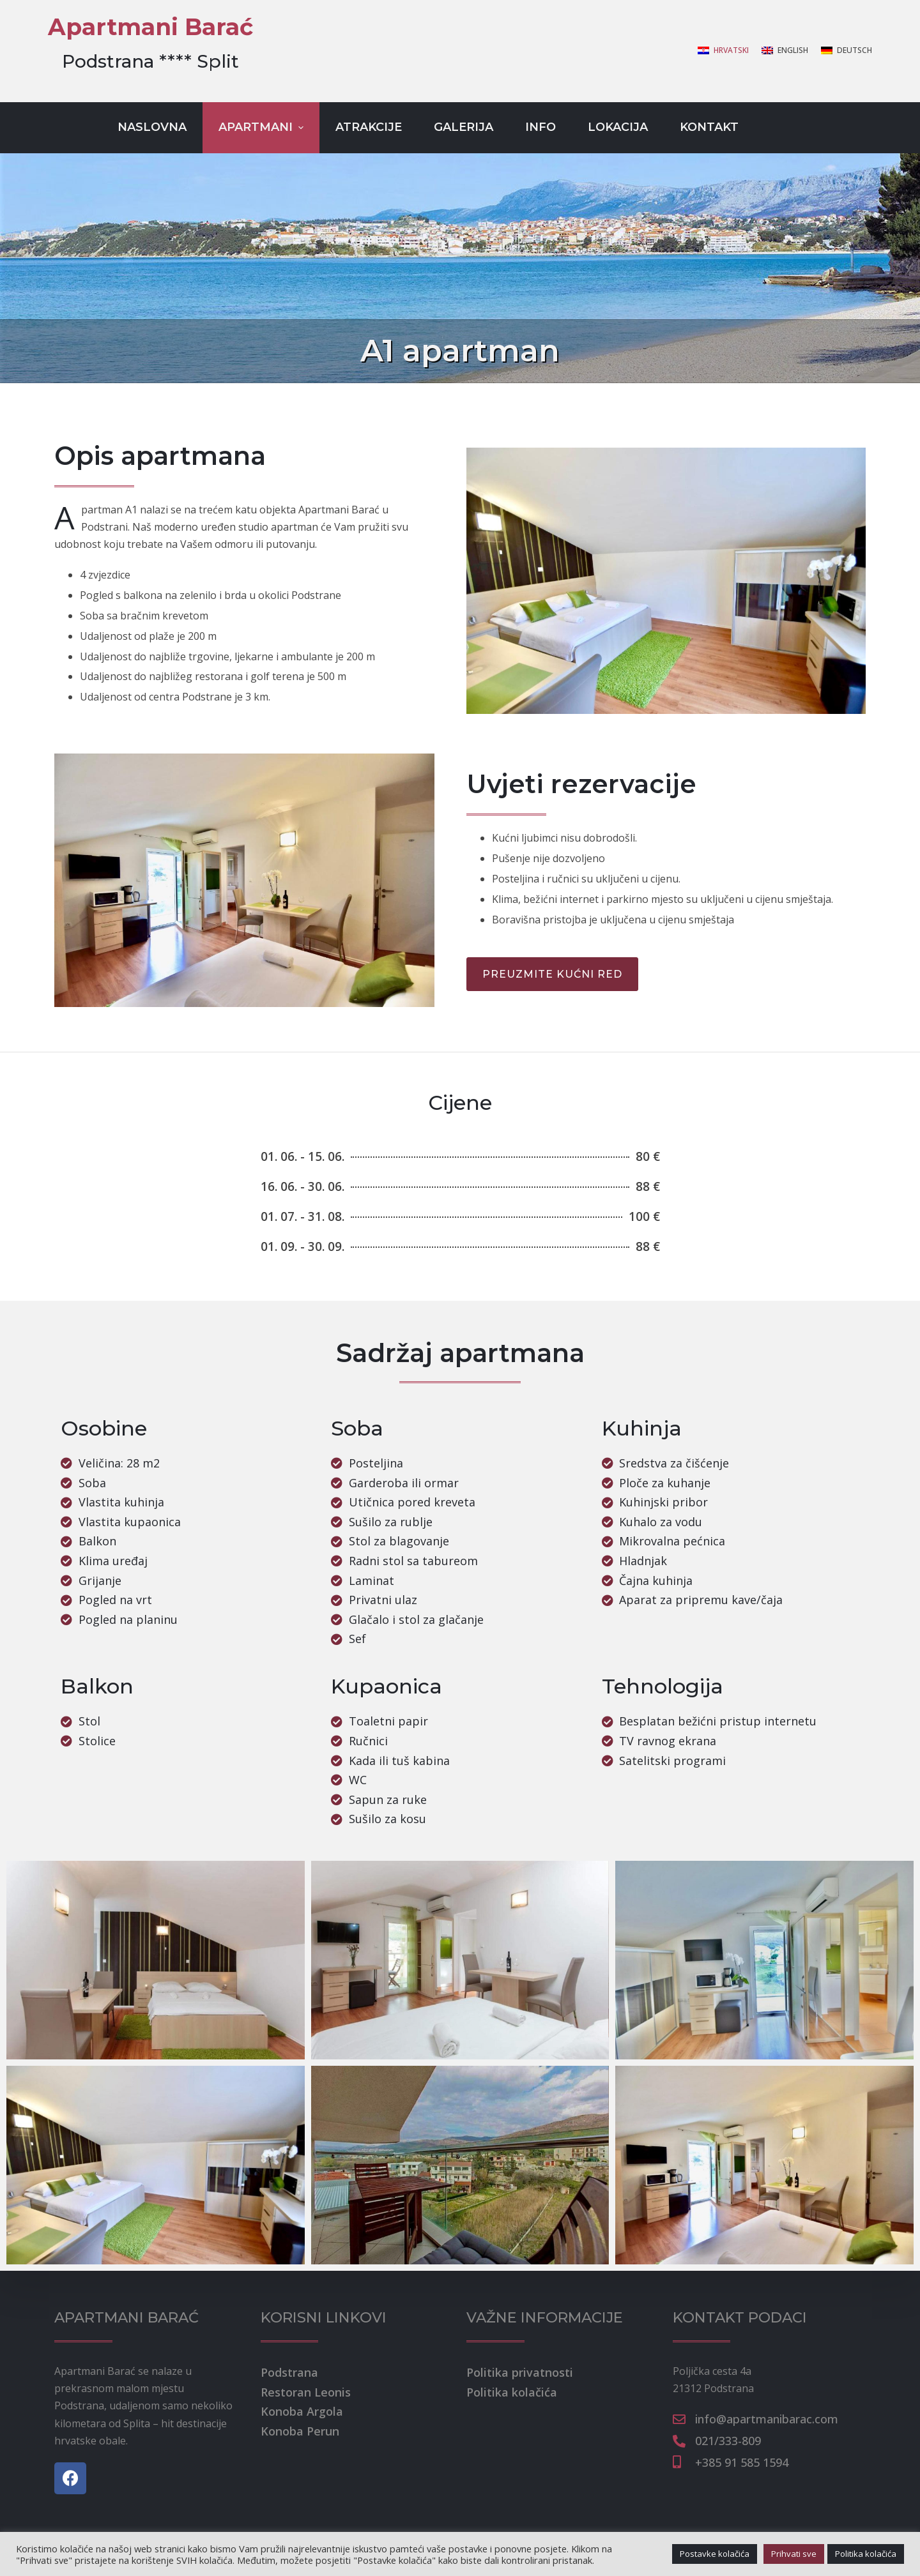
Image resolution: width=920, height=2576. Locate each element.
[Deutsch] (846, 50)
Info (540, 127)
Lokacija (618, 127)
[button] (552, 974)
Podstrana (289, 2372)
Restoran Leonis (306, 2392)
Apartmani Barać (150, 27)
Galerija (463, 127)
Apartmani (262, 127)
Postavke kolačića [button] (714, 2553)
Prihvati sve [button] (793, 2553)
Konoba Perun (300, 2431)
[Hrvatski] (723, 50)
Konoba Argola (302, 2411)
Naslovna (152, 127)
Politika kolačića (511, 2392)
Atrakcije (368, 127)
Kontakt (709, 127)
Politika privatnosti (519, 2372)
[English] (785, 50)
